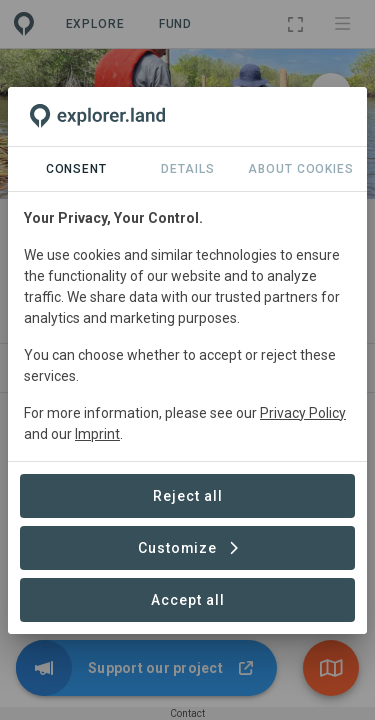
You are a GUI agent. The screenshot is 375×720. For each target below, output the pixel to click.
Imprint (97, 434)
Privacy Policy (303, 413)
